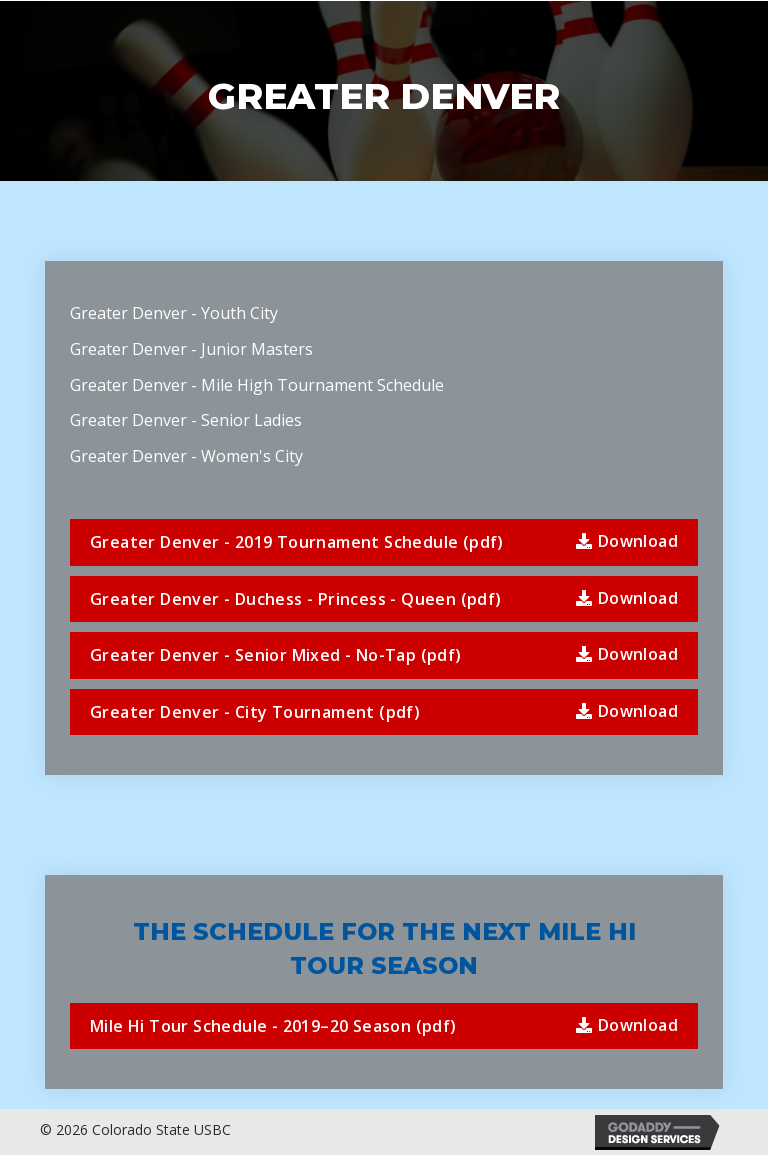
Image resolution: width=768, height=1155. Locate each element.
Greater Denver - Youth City (174, 313)
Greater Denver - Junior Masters (191, 349)
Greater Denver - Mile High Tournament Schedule (257, 385)
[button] (384, 542)
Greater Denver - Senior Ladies (186, 420)
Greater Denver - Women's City (188, 456)
